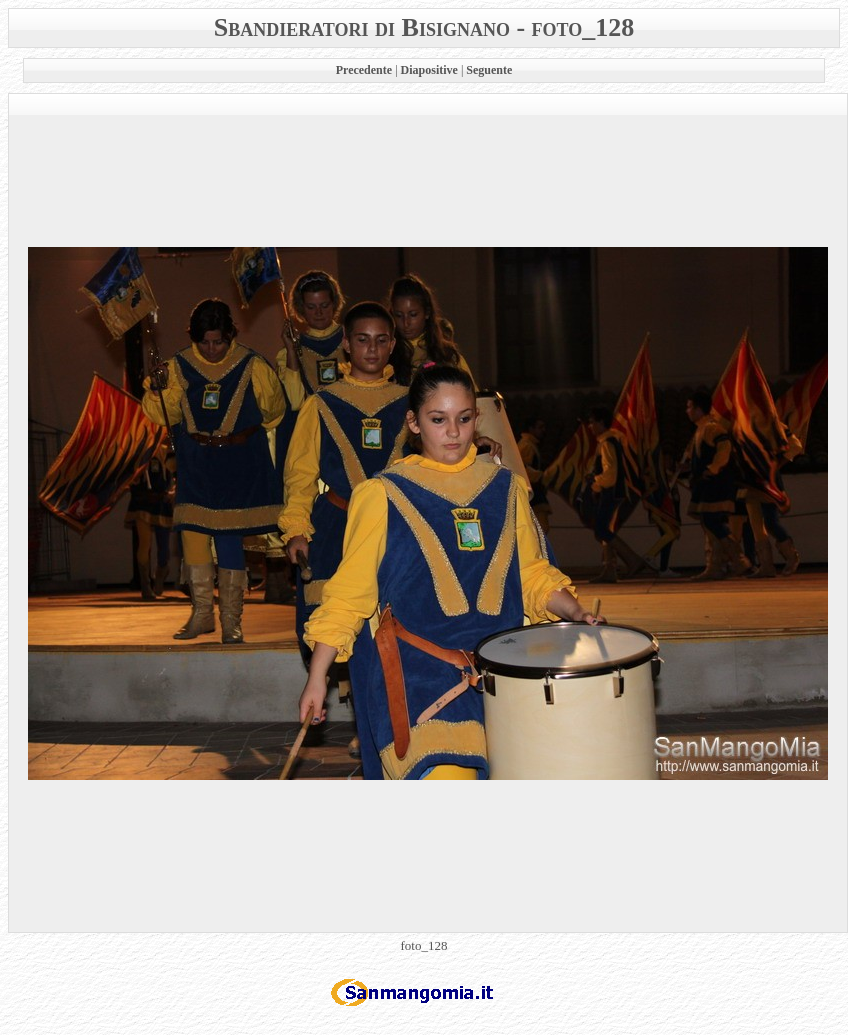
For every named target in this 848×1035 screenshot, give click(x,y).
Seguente (489, 70)
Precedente (364, 70)
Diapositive (429, 70)
